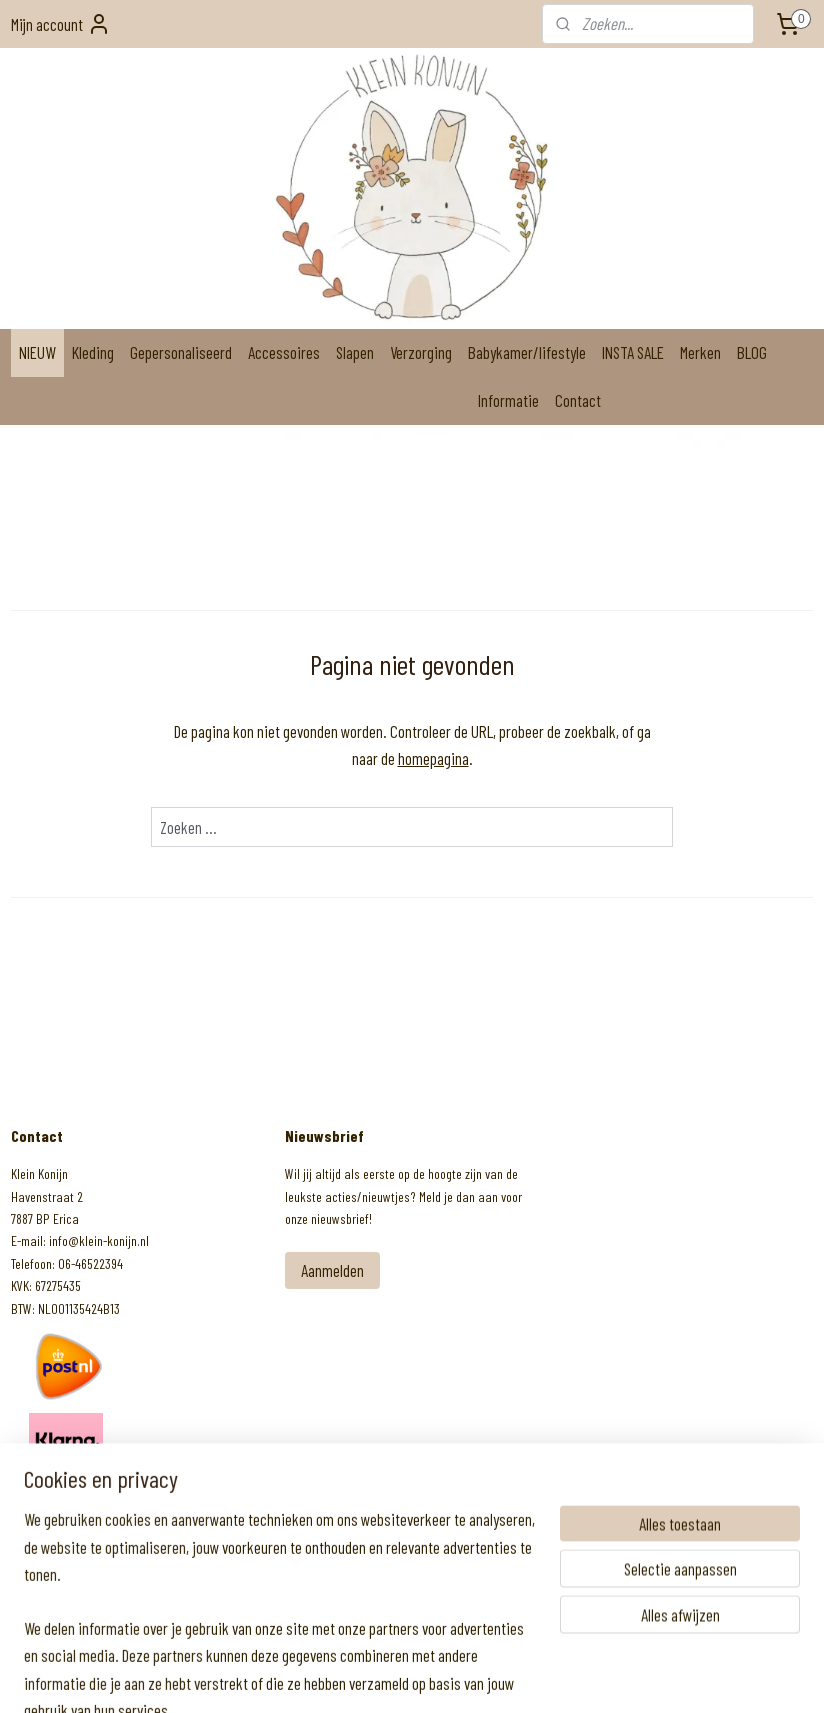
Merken (700, 352)
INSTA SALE (633, 352)
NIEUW (37, 352)
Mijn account (61, 24)
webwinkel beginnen (436, 1676)
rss (387, 1676)
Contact (578, 400)
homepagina (433, 758)
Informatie (508, 400)
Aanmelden (332, 1270)
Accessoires (284, 352)
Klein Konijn (62, 1501)
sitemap (360, 1676)
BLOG (752, 352)
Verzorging (421, 352)
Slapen (355, 352)
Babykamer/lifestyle (527, 352)
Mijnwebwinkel (553, 1676)
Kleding (93, 352)
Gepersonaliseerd (181, 352)
